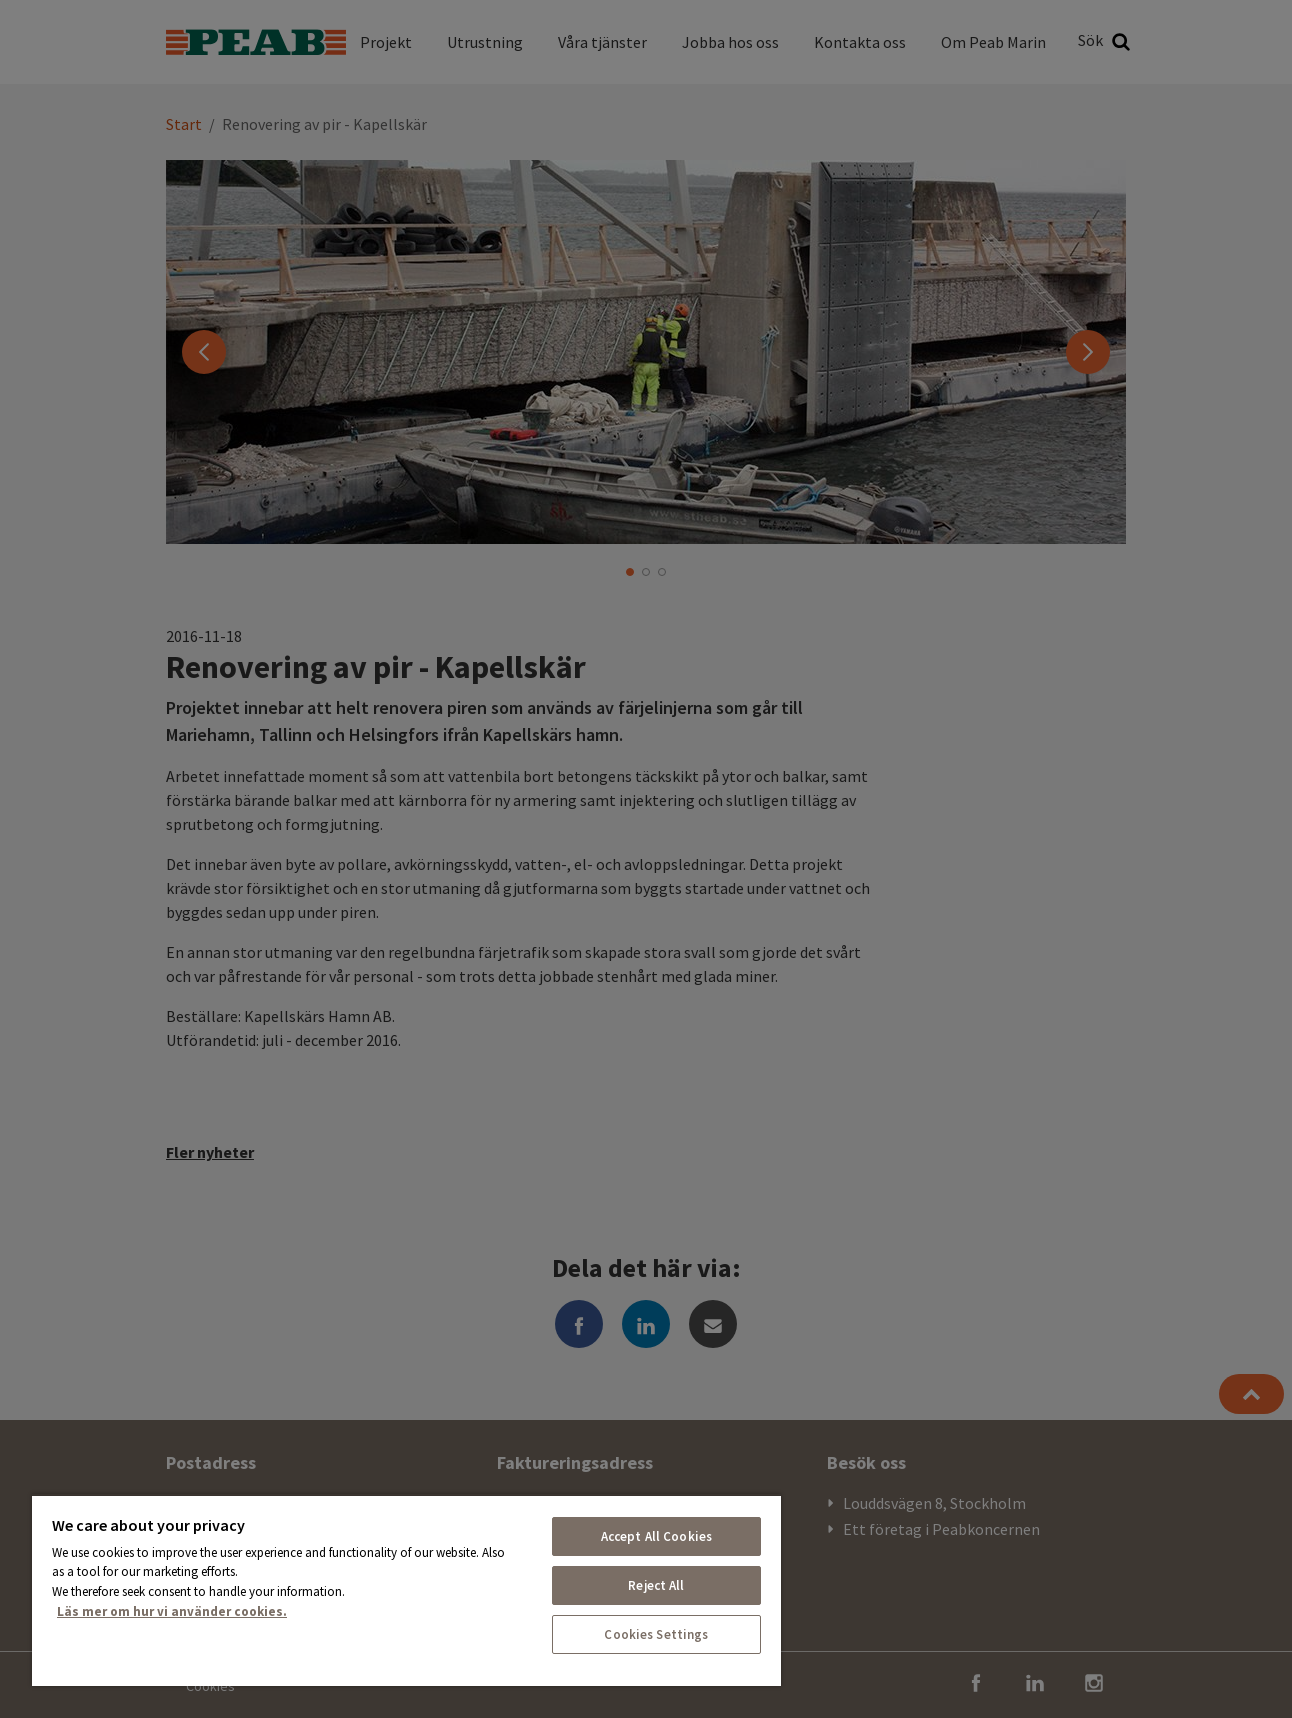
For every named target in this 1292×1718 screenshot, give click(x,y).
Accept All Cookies (656, 1536)
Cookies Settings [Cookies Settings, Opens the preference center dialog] (656, 1634)
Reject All (656, 1585)
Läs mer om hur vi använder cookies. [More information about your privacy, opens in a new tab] (172, 1611)
